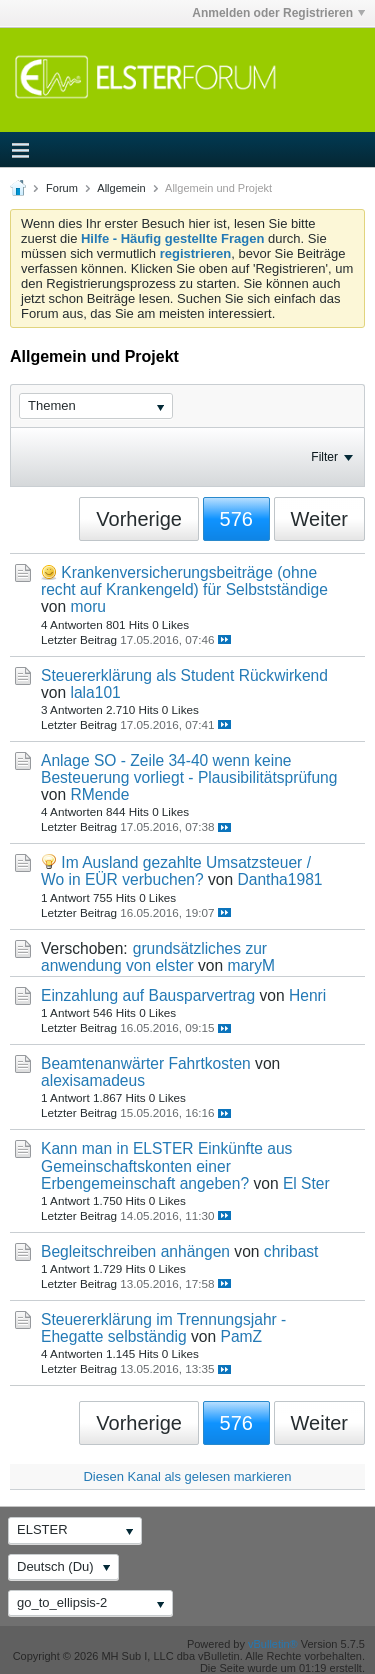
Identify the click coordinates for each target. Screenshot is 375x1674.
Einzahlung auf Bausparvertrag (148, 995)
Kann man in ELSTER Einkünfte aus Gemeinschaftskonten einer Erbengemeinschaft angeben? (166, 1165)
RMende (99, 794)
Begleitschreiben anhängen (135, 1251)
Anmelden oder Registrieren (278, 13)
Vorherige (139, 519)
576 (236, 519)
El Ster (306, 1183)
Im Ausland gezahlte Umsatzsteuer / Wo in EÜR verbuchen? (176, 871)
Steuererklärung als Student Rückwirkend (184, 675)
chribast (291, 1251)
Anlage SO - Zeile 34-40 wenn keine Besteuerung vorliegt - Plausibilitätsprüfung (189, 769)
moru (88, 606)
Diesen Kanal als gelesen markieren (187, 1476)
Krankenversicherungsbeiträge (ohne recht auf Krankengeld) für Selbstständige (184, 581)
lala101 (95, 692)
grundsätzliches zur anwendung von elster (154, 957)
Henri (307, 995)
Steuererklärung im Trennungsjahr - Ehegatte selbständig (163, 1328)
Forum (62, 188)
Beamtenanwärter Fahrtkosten (146, 1063)
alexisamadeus (93, 1080)
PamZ (241, 1336)
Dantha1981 (280, 879)
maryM (251, 965)
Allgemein (121, 188)
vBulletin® (273, 1644)
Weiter (319, 519)
